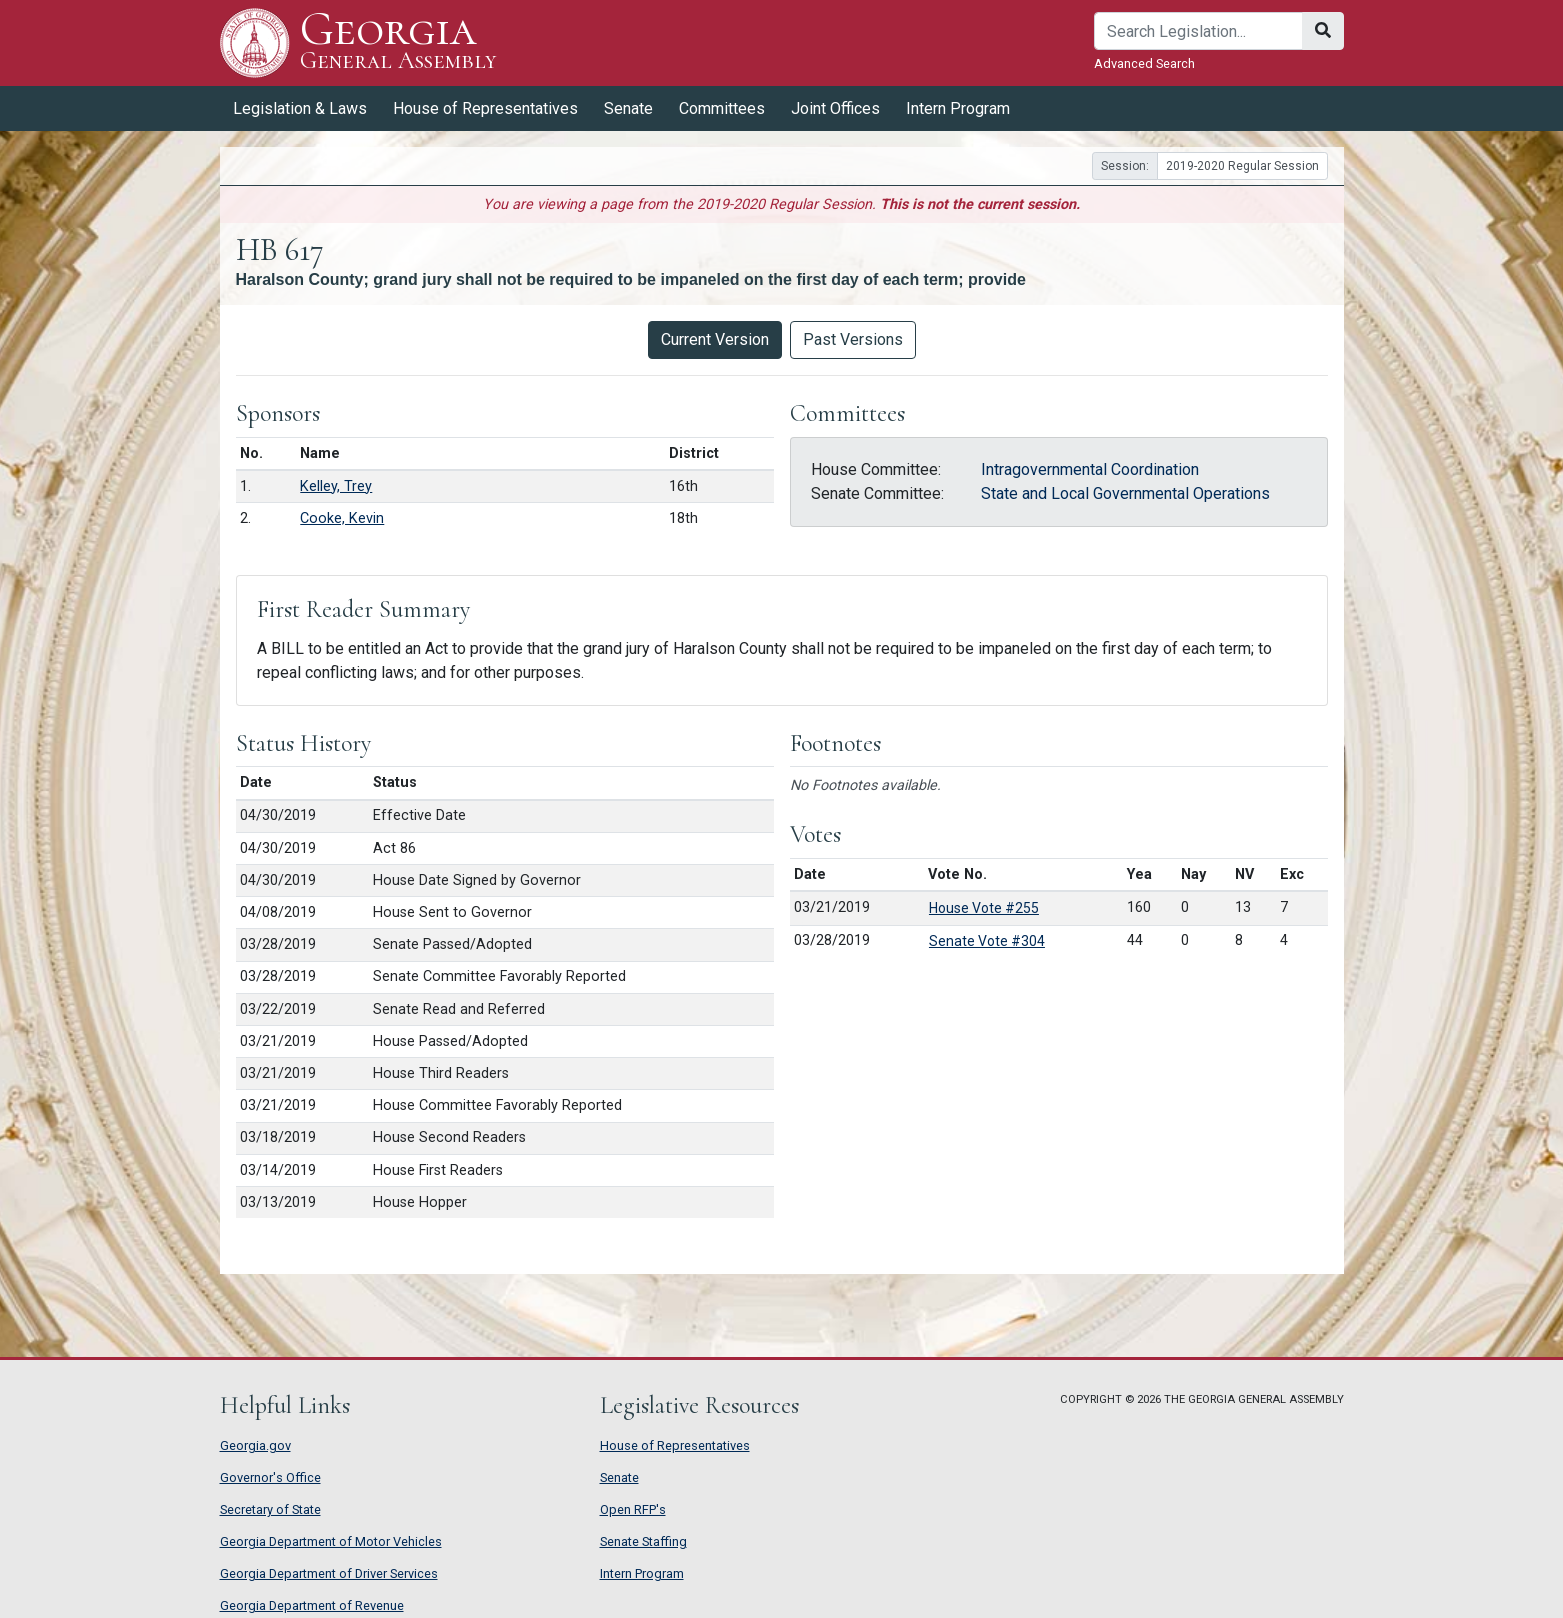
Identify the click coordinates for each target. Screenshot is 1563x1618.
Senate (628, 108)
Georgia (398, 42)
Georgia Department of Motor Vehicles (331, 1541)
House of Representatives (485, 108)
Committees (722, 108)
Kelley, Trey (336, 486)
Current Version (715, 339)
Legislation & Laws (300, 108)
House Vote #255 (984, 908)
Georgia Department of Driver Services (329, 1573)
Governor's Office (270, 1477)
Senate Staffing (643, 1541)
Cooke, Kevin (342, 518)
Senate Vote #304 (987, 941)
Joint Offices (835, 108)
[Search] (1198, 31)
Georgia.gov (255, 1445)
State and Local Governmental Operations (1125, 493)
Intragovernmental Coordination (1090, 469)
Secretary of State (270, 1509)
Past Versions (853, 339)
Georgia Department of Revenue (312, 1605)
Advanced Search (1144, 63)
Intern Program (958, 108)
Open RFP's (633, 1509)
